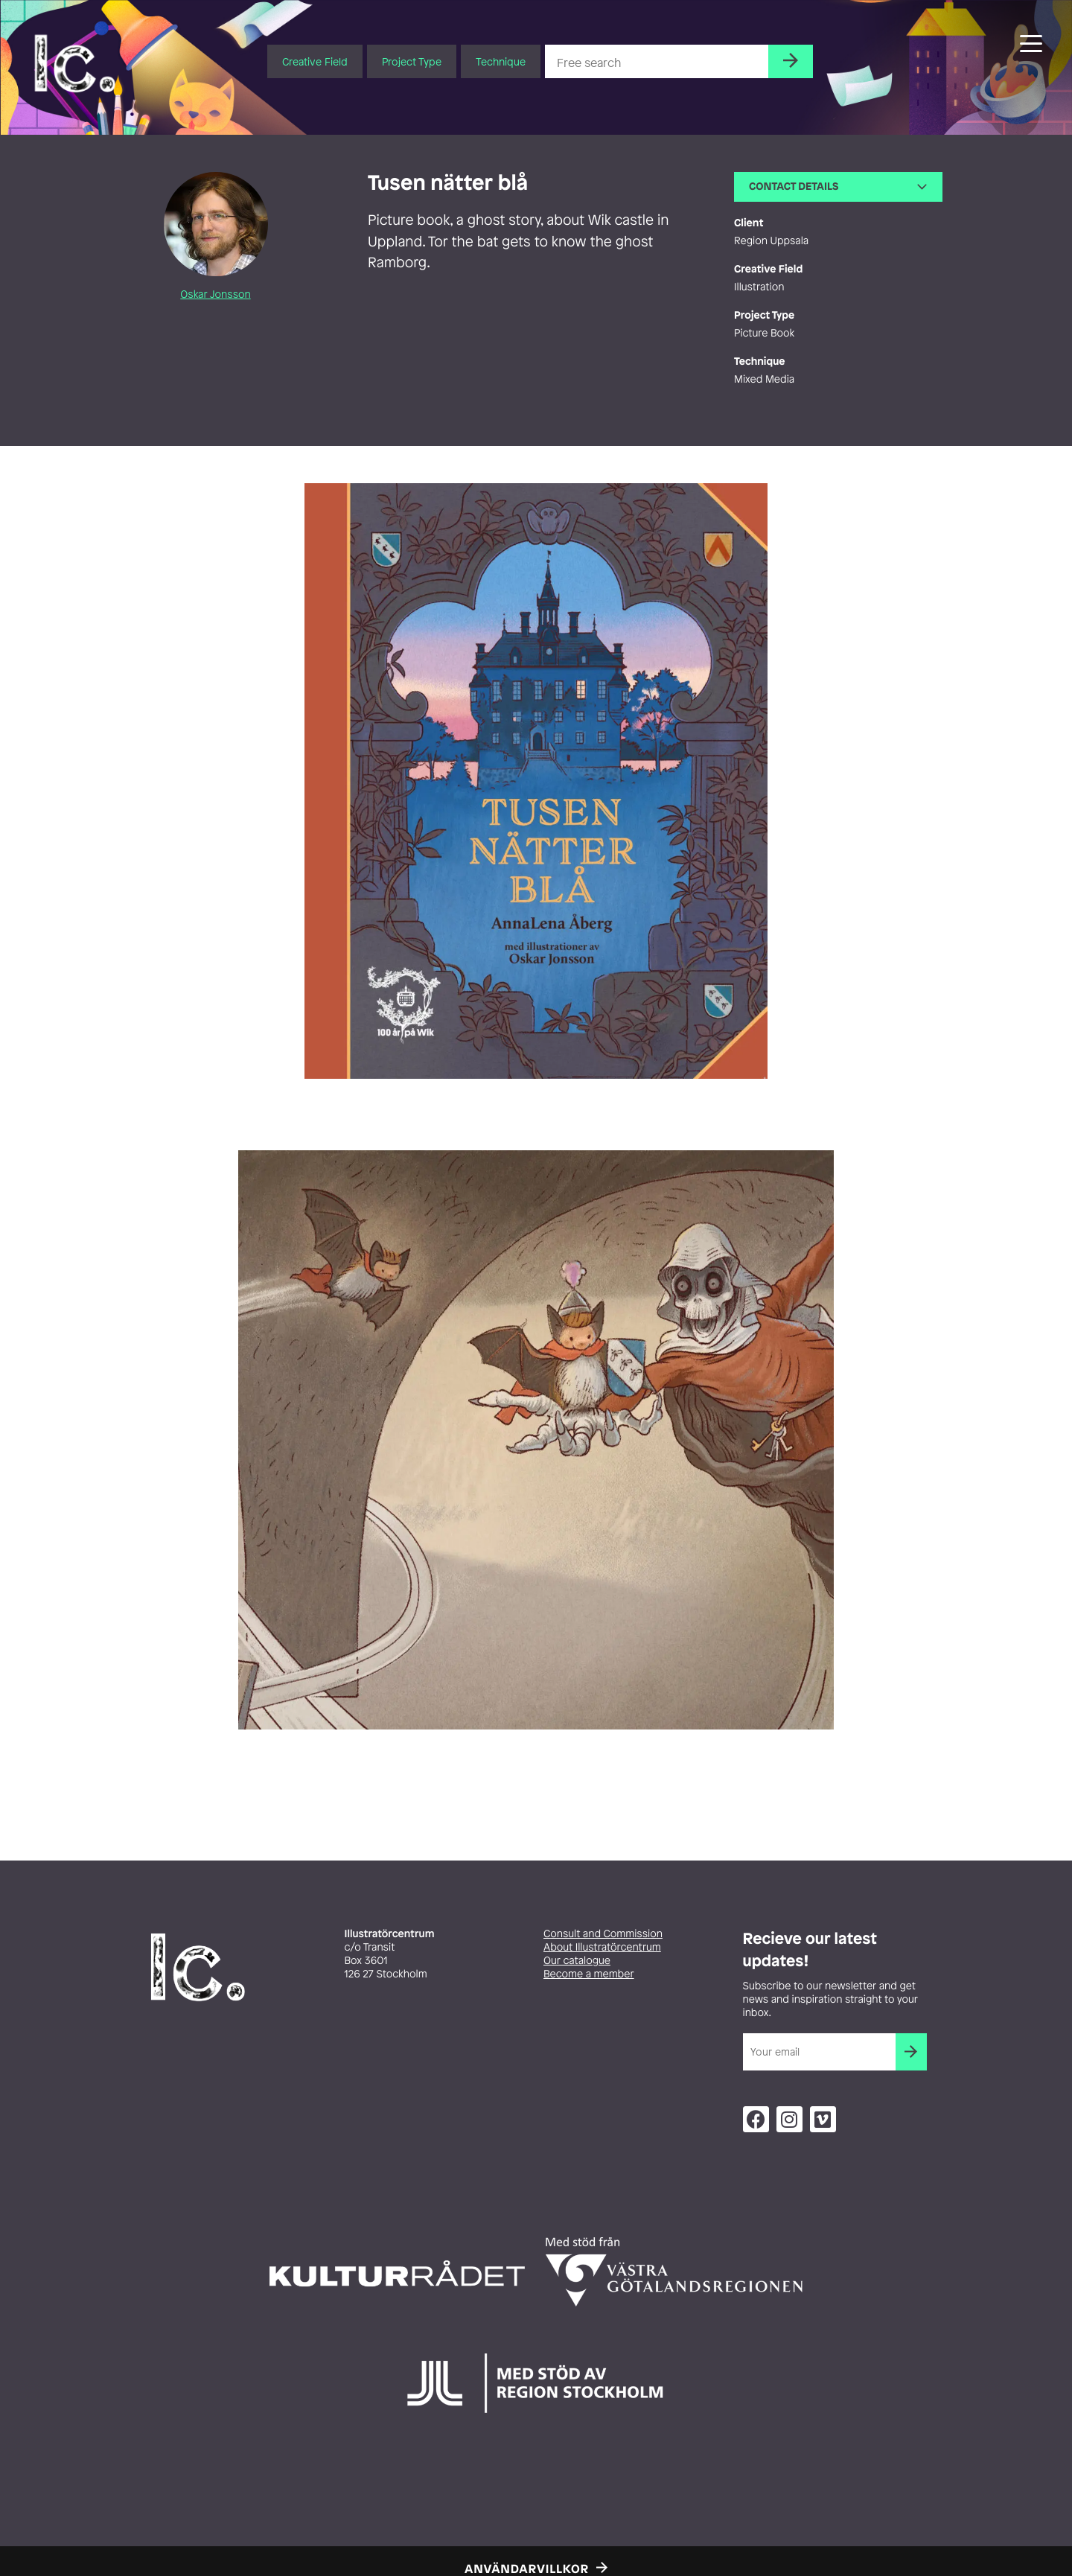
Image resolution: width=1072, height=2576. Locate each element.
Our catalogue (576, 1961)
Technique (501, 61)
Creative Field (315, 61)
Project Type (411, 61)
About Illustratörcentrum (602, 1947)
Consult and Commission (603, 1934)
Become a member (588, 1974)
